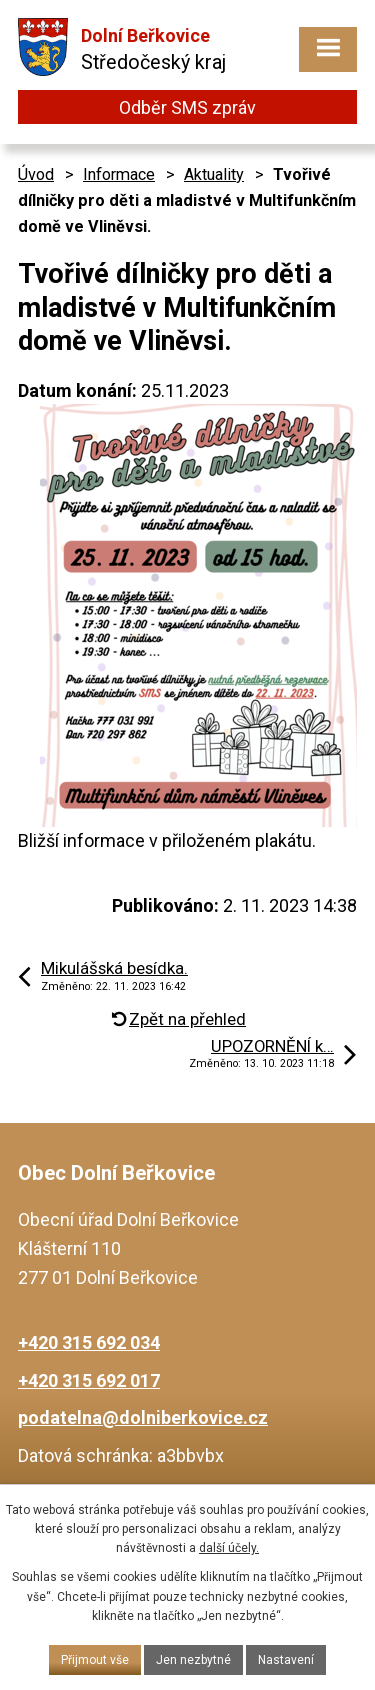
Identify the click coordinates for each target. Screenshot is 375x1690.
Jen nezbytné (193, 1660)
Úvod (36, 174)
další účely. (229, 1548)
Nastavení (286, 1660)
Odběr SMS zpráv (187, 107)
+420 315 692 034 (89, 1342)
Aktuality (214, 174)
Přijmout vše (95, 1660)
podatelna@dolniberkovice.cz (143, 1417)
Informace (119, 174)
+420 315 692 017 (89, 1380)
